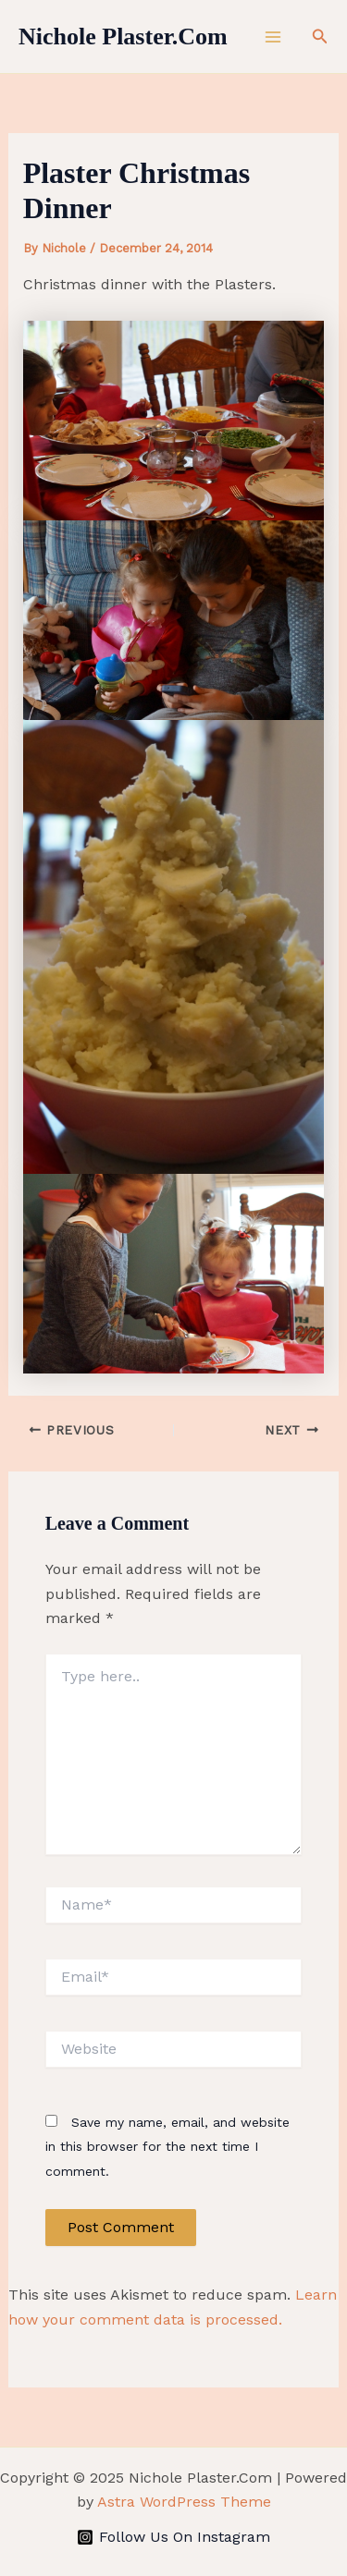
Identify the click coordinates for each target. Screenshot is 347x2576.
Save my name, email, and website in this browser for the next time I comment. (167, 2147)
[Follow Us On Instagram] (174, 2537)
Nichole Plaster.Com (123, 36)
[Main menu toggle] (273, 37)
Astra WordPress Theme (184, 2501)
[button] (320, 36)
